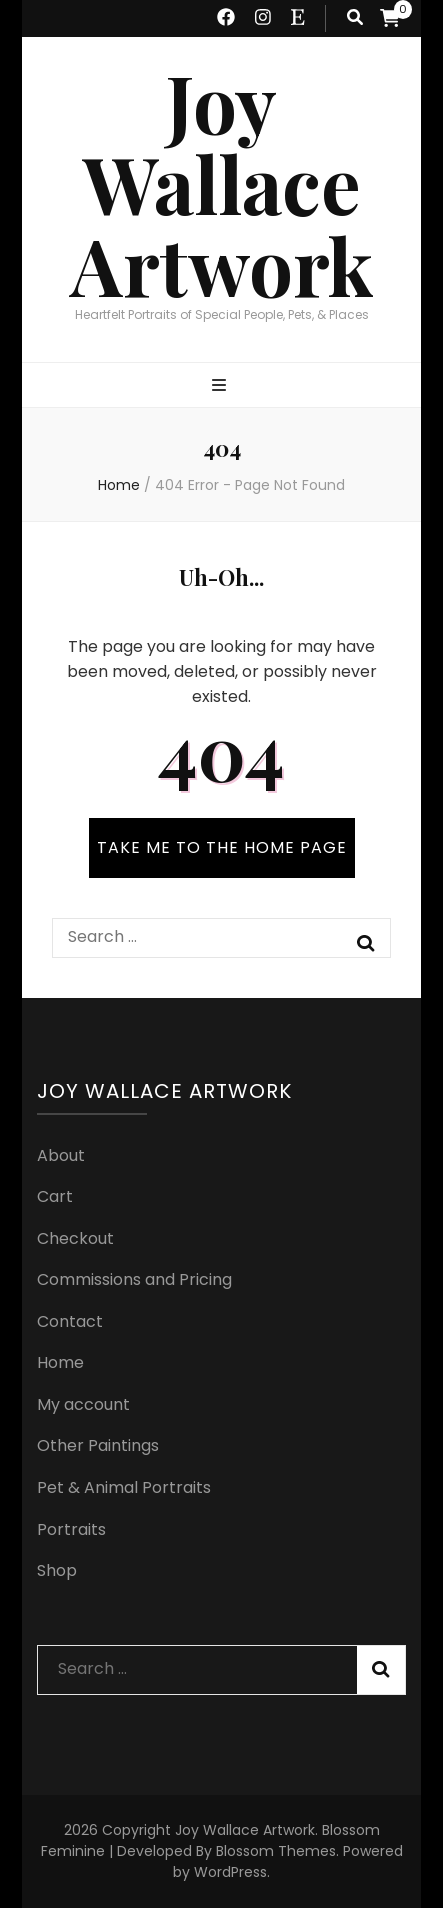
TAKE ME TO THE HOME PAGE (222, 847)
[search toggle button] (355, 18)
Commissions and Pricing (134, 1279)
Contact (70, 1321)
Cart (55, 1196)
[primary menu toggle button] (221, 386)
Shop (57, 1570)
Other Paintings (98, 1445)
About (61, 1155)
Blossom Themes (276, 1851)
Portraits (71, 1529)
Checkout (75, 1238)
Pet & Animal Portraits (124, 1487)
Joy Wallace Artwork (222, 184)
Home (60, 1362)
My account (83, 1404)
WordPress (230, 1872)
